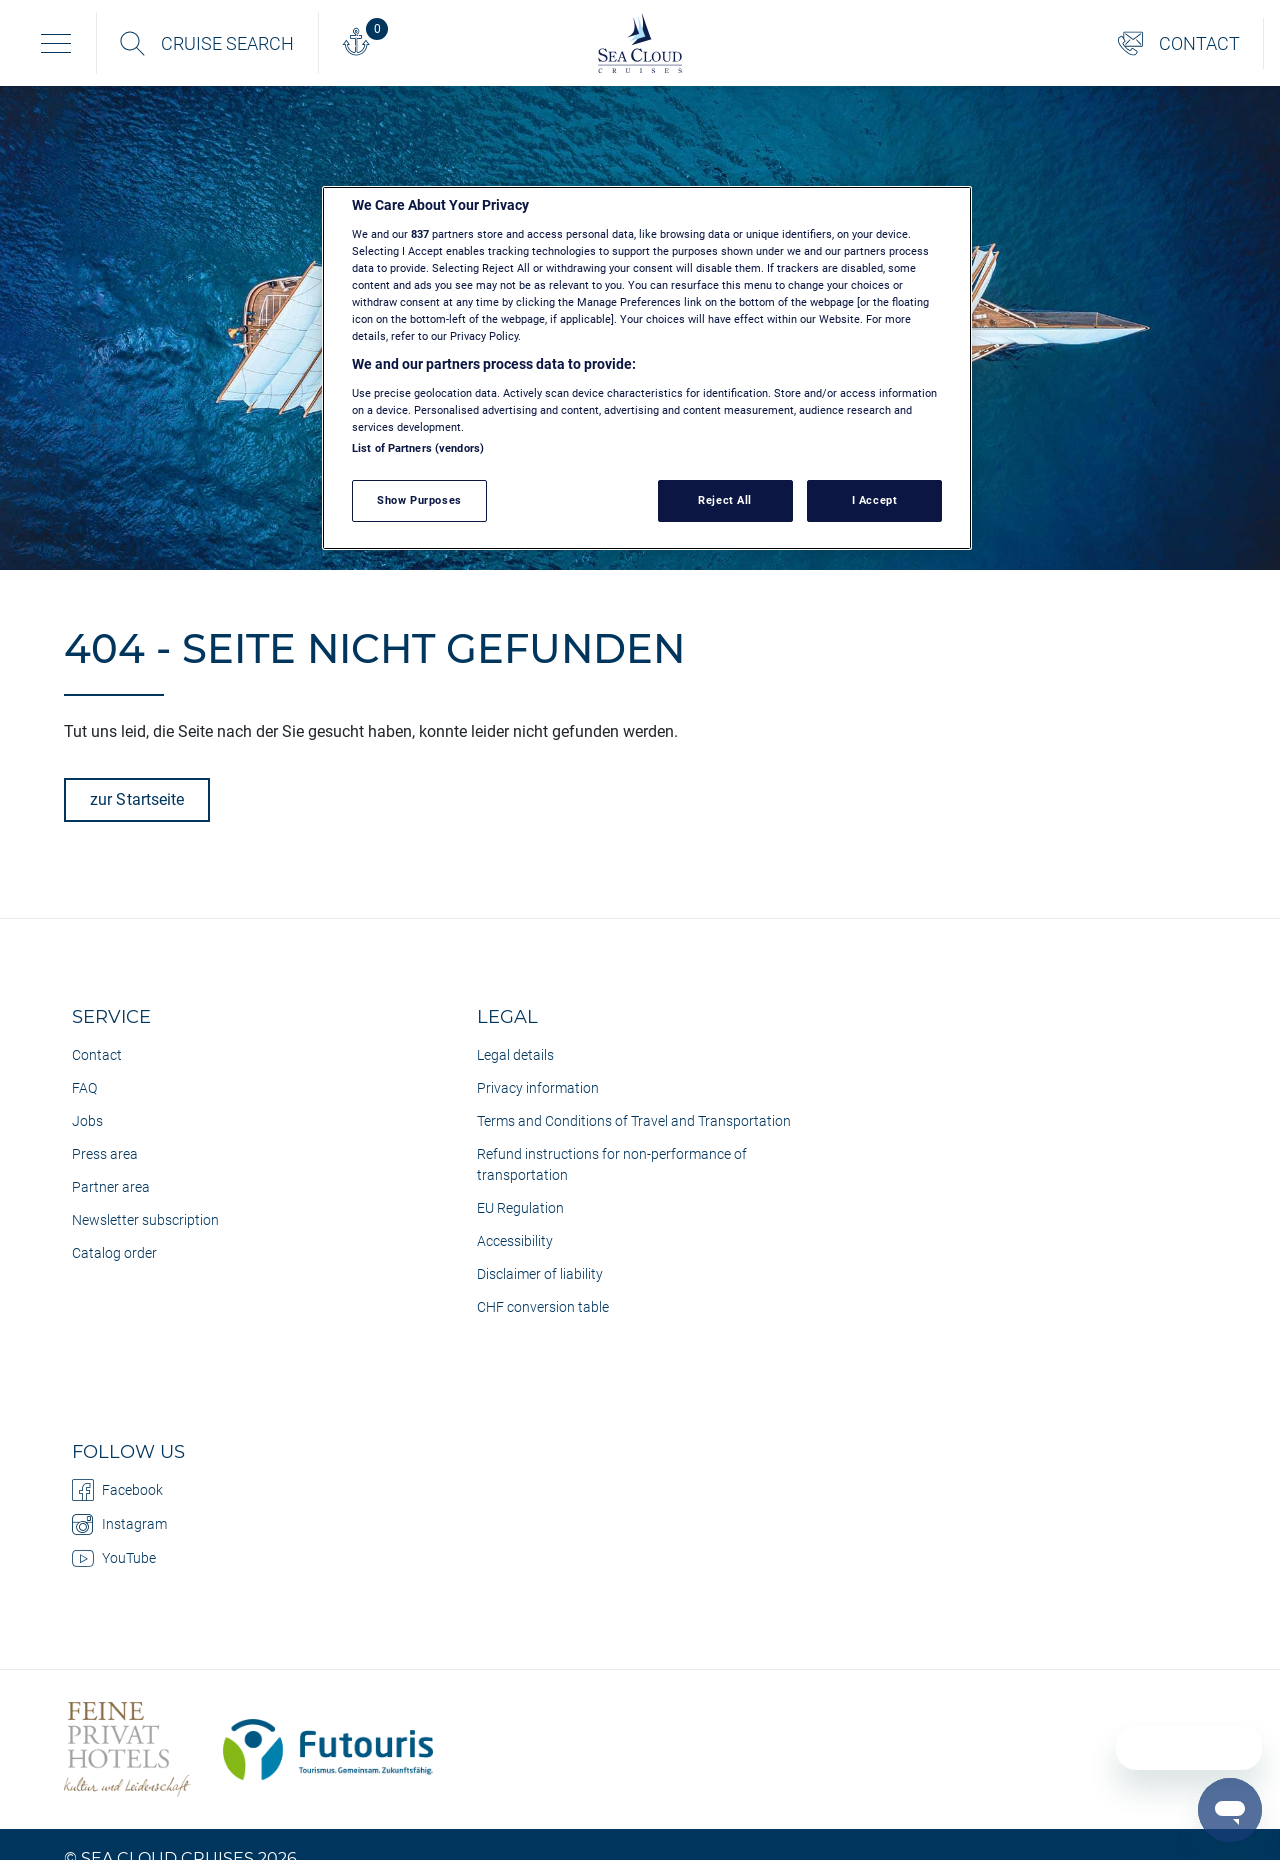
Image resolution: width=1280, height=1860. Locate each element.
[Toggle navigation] (56, 43)
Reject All (725, 500)
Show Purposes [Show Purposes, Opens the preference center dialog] (419, 500)
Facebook (117, 1490)
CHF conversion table (543, 1307)
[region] (647, 368)
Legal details (515, 1055)
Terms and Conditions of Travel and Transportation (634, 1121)
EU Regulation (520, 1208)
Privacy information (538, 1088)
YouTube (114, 1558)
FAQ (84, 1088)
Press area (105, 1154)
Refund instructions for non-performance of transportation (612, 1164)
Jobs (87, 1121)
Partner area (111, 1187)
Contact (97, 1055)
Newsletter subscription (145, 1220)
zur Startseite (137, 799)
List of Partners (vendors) (418, 448)
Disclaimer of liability (540, 1274)
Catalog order (114, 1253)
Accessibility (515, 1241)
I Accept (875, 500)
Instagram (119, 1524)
